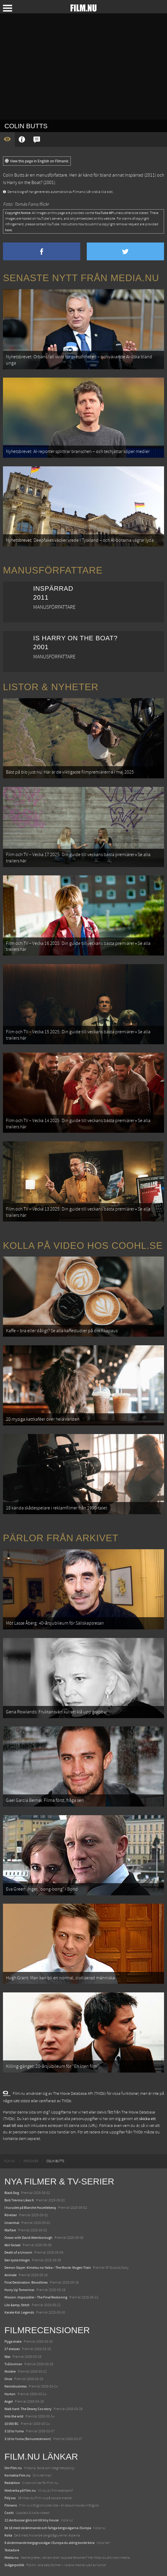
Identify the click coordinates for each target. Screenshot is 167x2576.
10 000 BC (11, 2424)
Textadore (11, 2550)
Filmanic (10, 2505)
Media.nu (11, 2558)
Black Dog (11, 2193)
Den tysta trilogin (17, 2260)
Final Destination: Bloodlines (26, 2282)
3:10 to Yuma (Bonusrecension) (27, 2439)
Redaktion (12, 2483)
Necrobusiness (15, 2386)
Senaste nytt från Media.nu (81, 278)
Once (8, 2379)
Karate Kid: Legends (19, 2312)
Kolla (8, 2535)
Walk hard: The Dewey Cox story (28, 2409)
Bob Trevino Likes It (19, 2200)
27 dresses (12, 2349)
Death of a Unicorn (18, 2252)
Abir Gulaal (12, 2245)
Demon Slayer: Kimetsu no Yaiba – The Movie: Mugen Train (47, 2268)
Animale (10, 2275)
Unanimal (11, 2223)
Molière (10, 2371)
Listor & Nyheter (50, 687)
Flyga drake (13, 2341)
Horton (9, 2394)
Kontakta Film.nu (17, 2475)
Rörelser (10, 2215)
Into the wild (13, 2416)
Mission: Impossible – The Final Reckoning (35, 2297)
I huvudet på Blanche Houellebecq (30, 2208)
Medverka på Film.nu (20, 2490)
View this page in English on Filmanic (37, 161)
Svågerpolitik (14, 2565)
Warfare (10, 2230)
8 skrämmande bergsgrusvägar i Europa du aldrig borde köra (49, 2543)
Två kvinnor (13, 2364)
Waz (7, 2357)
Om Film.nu (13, 2468)
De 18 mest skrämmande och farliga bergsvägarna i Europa (47, 2528)
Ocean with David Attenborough (28, 2238)
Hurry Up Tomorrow (19, 2290)
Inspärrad (134, 175)
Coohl (9, 2513)
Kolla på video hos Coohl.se (83, 1245)
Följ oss (10, 2498)
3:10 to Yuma (14, 2431)
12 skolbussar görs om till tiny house (31, 2520)
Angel (8, 2401)
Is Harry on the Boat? (22, 182)
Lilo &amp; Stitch (17, 2305)
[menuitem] (9, 2161)
